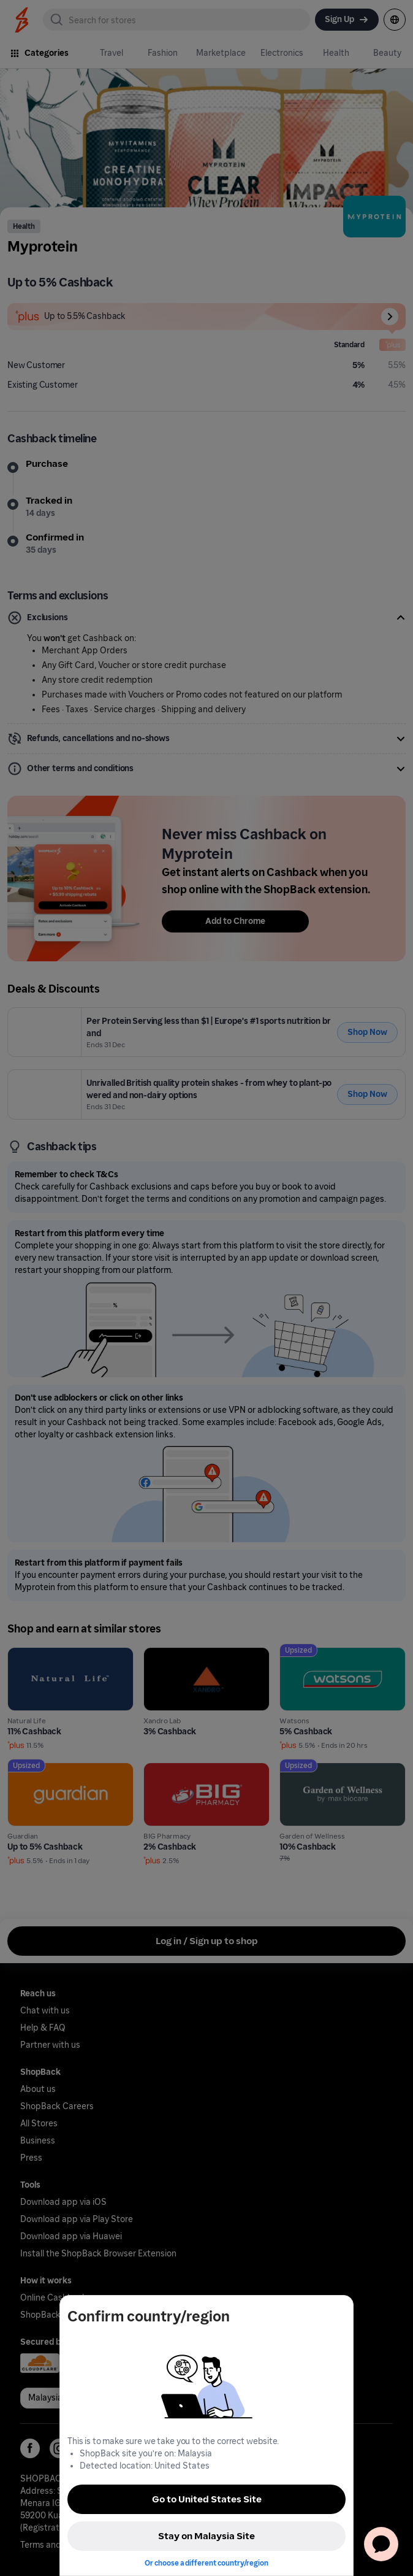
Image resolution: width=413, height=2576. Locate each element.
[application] (381, 2544)
